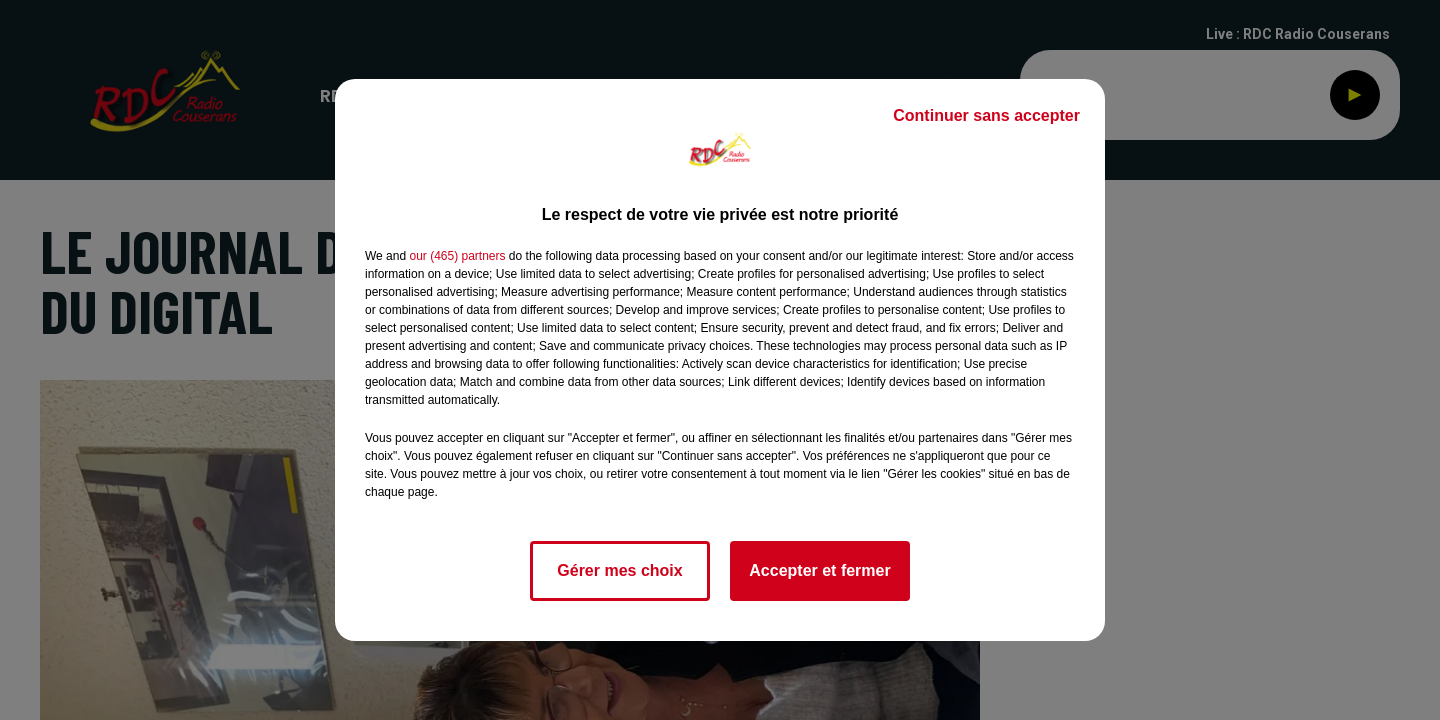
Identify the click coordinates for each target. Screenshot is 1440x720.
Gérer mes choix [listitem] (619, 570)
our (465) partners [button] (457, 256)
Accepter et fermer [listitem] (819, 570)
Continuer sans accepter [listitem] (986, 115)
